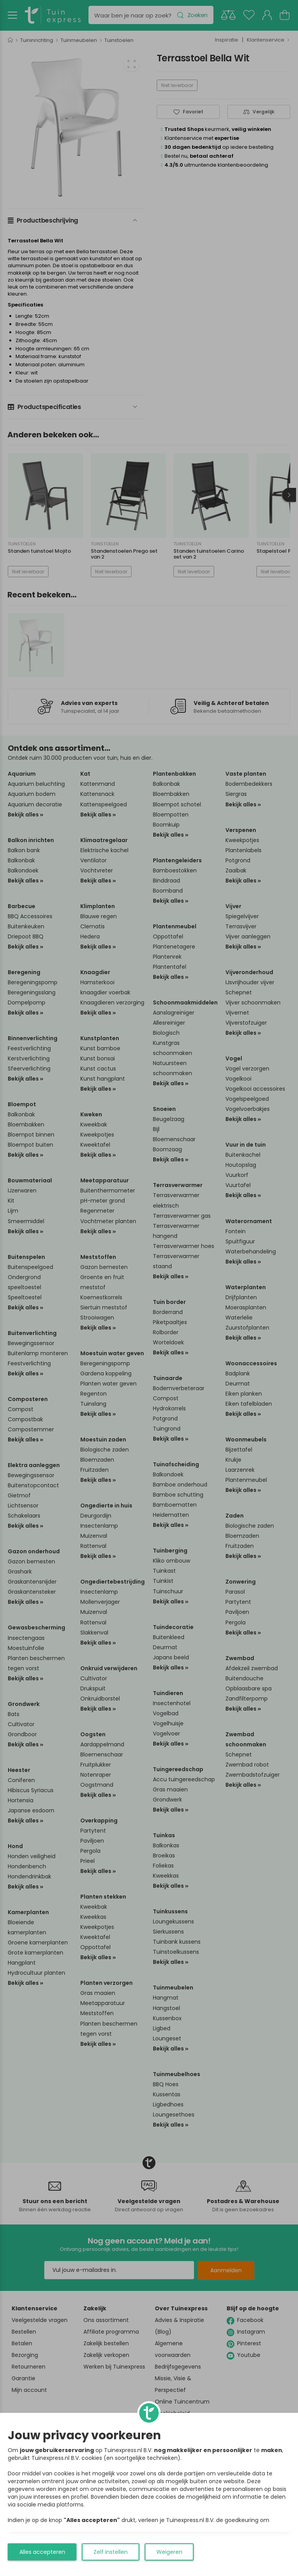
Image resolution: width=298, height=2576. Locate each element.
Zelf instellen (111, 2552)
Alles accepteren (42, 2552)
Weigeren (169, 2552)
